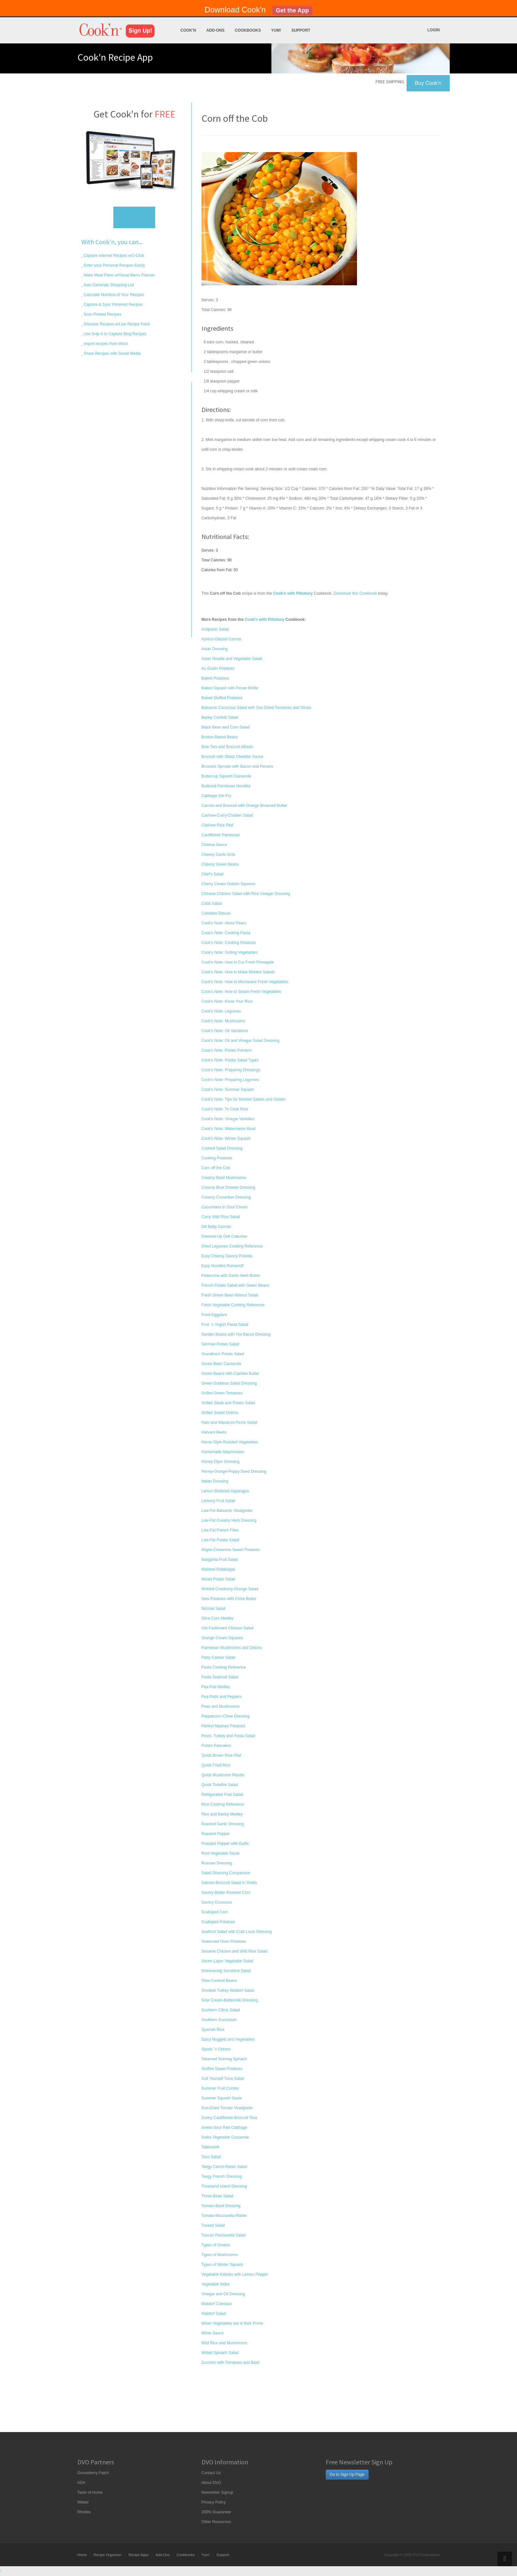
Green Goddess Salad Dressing (229, 1383)
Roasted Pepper (216, 1833)
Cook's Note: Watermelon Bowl (228, 1128)
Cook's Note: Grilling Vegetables (230, 952)
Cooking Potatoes (217, 1158)
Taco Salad (211, 2157)
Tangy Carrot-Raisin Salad (224, 2166)
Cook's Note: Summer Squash (228, 1089)
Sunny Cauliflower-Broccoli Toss (229, 2117)
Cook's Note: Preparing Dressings (231, 1070)
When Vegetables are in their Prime (232, 2323)
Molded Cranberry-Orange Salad (230, 1589)
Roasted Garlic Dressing (223, 1824)
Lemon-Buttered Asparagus (225, 1491)
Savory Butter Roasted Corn (226, 1892)
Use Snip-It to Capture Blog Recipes (115, 334)
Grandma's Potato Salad (223, 1354)
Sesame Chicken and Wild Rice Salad (234, 1951)
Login (434, 30)
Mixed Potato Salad (218, 1579)
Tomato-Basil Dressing (221, 2206)
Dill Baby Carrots (216, 1226)
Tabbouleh (210, 2147)
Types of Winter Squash (222, 2264)
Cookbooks (248, 30)
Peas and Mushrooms (221, 1706)
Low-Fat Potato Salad (220, 1540)
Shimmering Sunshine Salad (226, 1971)
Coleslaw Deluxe (216, 913)
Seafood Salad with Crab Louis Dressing (237, 1931)
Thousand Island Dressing (224, 2186)
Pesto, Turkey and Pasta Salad (228, 1736)
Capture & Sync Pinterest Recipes (113, 304)
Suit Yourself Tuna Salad (223, 2078)
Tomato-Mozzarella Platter (224, 2215)
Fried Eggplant (214, 1314)
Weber (83, 2502)
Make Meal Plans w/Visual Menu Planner (119, 275)
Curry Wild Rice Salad (221, 1217)
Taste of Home (90, 2492)
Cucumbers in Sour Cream (225, 1207)
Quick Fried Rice (216, 1765)
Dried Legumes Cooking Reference (232, 1246)
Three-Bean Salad (217, 2196)
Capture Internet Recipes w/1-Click (113, 255)
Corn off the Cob (216, 1168)
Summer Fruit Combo (220, 2088)
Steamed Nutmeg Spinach (224, 2059)
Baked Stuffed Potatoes (222, 698)
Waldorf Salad (214, 2313)
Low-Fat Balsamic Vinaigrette (227, 1510)
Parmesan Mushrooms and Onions (232, 1647)
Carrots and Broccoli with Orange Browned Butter (244, 805)
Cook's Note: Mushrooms (223, 1021)
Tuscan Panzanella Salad (224, 2235)
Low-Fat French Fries (220, 1530)
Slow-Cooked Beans (219, 1980)
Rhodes (84, 2512)
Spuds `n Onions (216, 2049)
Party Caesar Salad (218, 1657)
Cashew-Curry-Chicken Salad (227, 815)
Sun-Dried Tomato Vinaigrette (227, 2108)
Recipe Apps (138, 2555)
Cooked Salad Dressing (222, 1148)
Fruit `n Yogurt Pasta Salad (225, 1324)
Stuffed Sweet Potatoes (222, 2068)
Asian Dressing (215, 649)
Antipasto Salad (215, 629)
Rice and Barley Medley (222, 1814)
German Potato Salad (220, 1344)
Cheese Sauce (214, 844)
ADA (81, 2482)
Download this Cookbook (355, 593)
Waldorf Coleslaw (217, 2303)
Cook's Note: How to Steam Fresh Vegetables (241, 991)
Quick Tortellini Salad (220, 1785)
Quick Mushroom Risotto (223, 1775)
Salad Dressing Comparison (226, 1873)
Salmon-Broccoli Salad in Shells (229, 1882)
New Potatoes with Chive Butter (229, 1598)
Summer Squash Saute (222, 2098)
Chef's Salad (213, 874)
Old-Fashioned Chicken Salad (227, 1628)
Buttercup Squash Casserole (226, 776)
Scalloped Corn (215, 1912)
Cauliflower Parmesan (221, 835)
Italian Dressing (215, 1481)
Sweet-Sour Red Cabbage (224, 2127)
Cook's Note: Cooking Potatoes (229, 942)
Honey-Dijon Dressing (221, 1461)
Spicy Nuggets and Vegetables (228, 2039)
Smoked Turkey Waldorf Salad (228, 1990)
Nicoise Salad (213, 1608)
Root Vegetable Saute (221, 1853)
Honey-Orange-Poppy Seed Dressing (234, 1471)
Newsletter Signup (217, 2492)
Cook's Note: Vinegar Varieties (228, 1119)
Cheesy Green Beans (220, 864)
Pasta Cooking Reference (224, 1667)
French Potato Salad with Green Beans (235, 1285)
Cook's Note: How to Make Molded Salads (238, 972)
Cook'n (188, 30)
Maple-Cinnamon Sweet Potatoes (231, 1549)
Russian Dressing (217, 1863)
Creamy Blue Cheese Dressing (228, 1187)
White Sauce (213, 2333)
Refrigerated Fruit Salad (222, 1794)
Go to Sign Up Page (347, 2474)
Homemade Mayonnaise (223, 1452)
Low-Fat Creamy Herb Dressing (229, 1520)
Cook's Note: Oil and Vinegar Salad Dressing (241, 1040)
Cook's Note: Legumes (221, 1011)
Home (82, 2555)
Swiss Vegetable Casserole (225, 2137)
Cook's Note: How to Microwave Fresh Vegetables (245, 982)
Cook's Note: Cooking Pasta (226, 933)
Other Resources (216, 2522)
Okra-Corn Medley (218, 1618)
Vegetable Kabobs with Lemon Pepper (235, 2274)
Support (300, 30)
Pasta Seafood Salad (220, 1677)
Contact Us (211, 2473)
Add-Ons (215, 30)
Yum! (276, 30)
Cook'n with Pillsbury (264, 619)
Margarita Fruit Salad (220, 1559)
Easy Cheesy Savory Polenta (227, 1256)
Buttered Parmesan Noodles (226, 786)
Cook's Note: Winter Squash (226, 1138)
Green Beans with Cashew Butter (230, 1373)
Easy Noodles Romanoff (223, 1266)
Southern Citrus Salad (221, 2010)
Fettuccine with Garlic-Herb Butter (231, 1275)
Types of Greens (216, 2245)
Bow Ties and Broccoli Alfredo (227, 747)
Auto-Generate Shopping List (108, 285)
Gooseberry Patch (93, 2473)
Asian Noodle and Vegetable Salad (232, 658)
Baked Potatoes (215, 678)
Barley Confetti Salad (220, 717)
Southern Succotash (219, 2020)
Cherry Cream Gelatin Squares (228, 884)
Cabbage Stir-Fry (216, 795)
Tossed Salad (213, 2225)
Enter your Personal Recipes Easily (114, 265)
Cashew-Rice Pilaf (218, 825)
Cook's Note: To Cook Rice (225, 1109)
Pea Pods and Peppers (222, 1696)
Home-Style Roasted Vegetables (230, 1442)
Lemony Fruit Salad (218, 1501)
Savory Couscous (217, 1902)
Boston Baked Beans (220, 737)
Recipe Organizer (108, 2555)
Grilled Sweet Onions (220, 1412)
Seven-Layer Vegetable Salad (227, 1961)
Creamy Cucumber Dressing (226, 1197)
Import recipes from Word (105, 343)
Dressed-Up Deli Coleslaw (224, 1236)
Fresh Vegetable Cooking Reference (233, 1305)
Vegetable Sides (216, 2284)
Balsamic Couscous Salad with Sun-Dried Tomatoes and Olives (257, 707)
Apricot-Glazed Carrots (221, 639)
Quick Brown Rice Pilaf (221, 1755)
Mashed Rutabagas (218, 1569)
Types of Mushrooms (220, 2255)
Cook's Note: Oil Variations (225, 1031)
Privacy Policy (214, 2502)
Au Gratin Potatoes (218, 668)
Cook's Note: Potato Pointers (227, 1050)
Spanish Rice (213, 2029)
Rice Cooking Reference (223, 1804)
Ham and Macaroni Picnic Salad (229, 1422)
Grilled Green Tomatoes (222, 1393)
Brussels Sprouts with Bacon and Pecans (237, 766)
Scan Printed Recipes (102, 314)
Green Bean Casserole (221, 1363)
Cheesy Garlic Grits (218, 854)
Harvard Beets (214, 1432)
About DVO (211, 2482)
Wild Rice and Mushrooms (224, 2343)
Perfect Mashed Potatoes (224, 1726)
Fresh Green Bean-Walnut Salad (230, 1295)
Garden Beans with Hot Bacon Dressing (236, 1334)
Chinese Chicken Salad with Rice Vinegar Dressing (246, 893)
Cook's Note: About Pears (224, 923)
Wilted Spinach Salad (220, 2352)
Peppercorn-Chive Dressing (226, 1716)
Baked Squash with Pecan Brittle (230, 688)
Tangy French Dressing (222, 2176)
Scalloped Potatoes (218, 1922)
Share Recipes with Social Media (112, 353)
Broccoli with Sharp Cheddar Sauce (232, 756)
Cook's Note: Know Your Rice (227, 1001)
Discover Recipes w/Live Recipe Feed (116, 324)
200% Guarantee (216, 2512)
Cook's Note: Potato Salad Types (230, 1060)
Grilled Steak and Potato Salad (228, 1403)
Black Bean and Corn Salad (226, 727)
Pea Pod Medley (216, 1687)
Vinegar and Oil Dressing (223, 2294)
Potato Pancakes (216, 1745)
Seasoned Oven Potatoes (224, 1941)
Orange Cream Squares (222, 1638)
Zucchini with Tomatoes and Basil (230, 2362)
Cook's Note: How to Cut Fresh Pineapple (238, 962)
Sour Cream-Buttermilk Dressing (230, 2000)
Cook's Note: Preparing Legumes (230, 1079)
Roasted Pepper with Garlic (225, 1843)
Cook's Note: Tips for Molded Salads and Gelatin (244, 1099)
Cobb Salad (212, 903)
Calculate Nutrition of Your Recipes (113, 294)
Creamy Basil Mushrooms (224, 1177)
